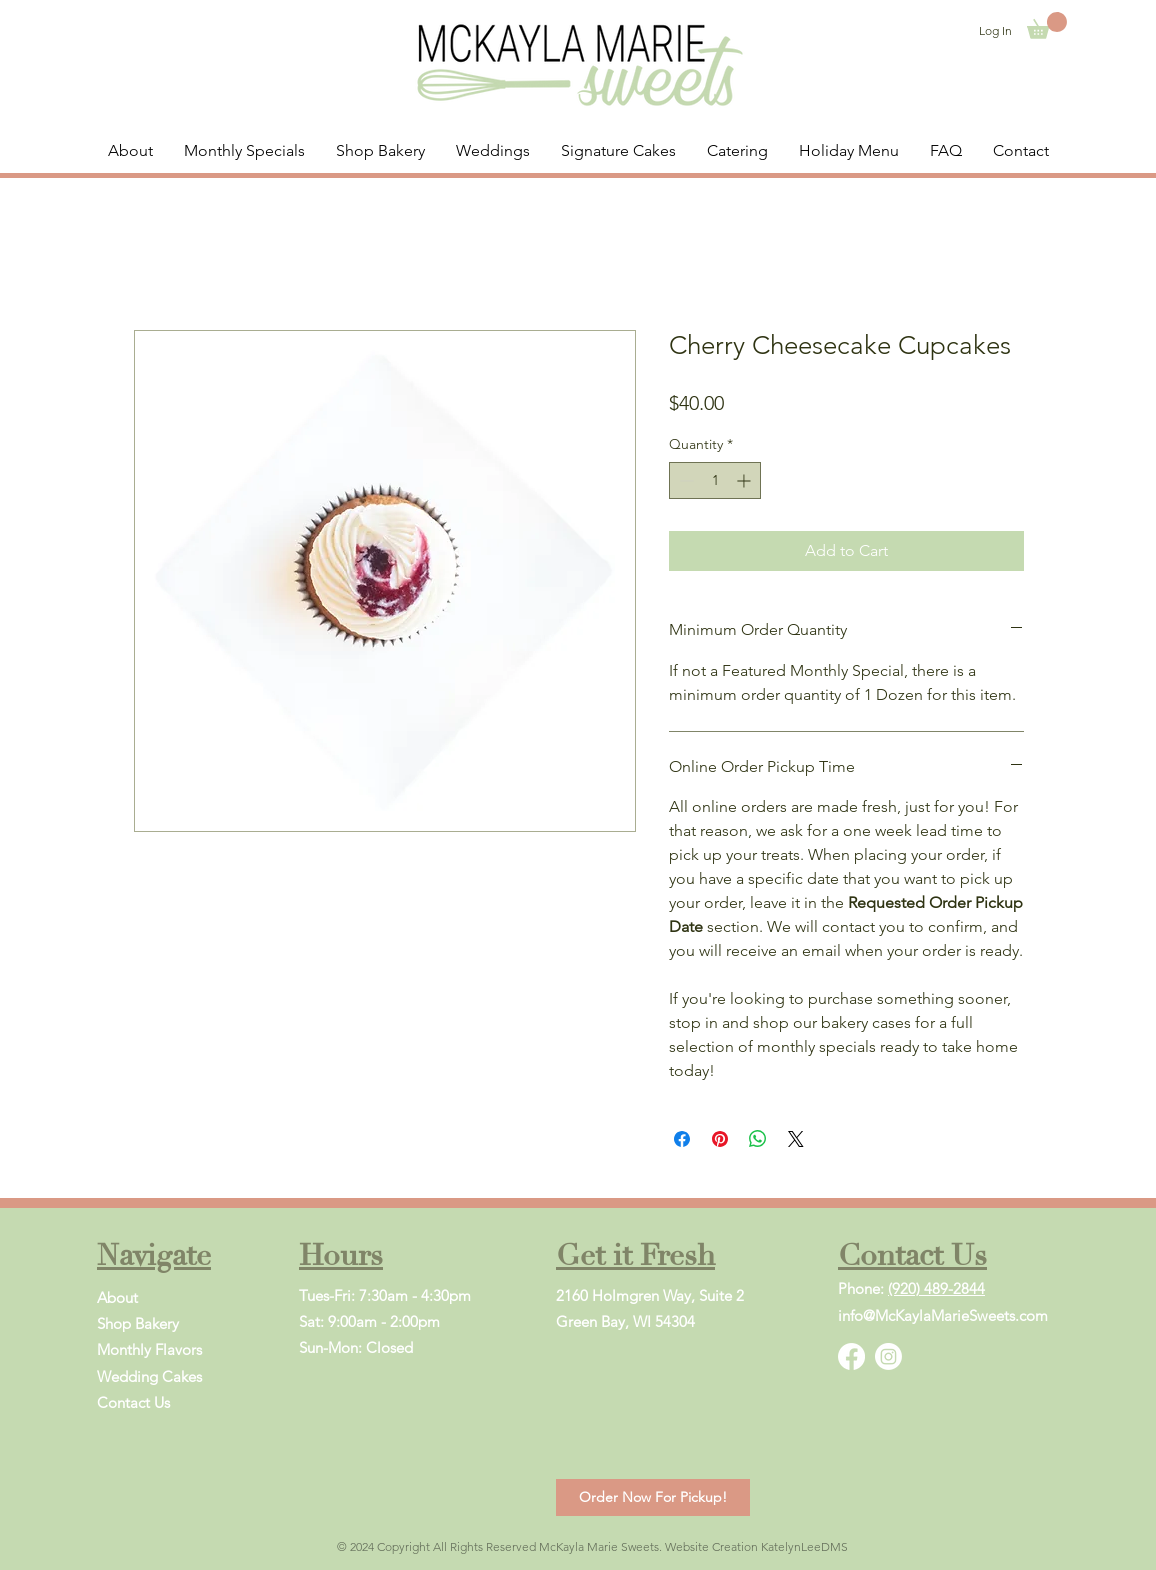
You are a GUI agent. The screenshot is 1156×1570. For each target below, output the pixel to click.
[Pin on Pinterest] (720, 1139)
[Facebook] (851, 1356)
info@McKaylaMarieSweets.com (943, 1315)
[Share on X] (796, 1139)
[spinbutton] (715, 480)
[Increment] (745, 480)
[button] (1047, 25)
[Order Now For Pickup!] (653, 1497)
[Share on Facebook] (682, 1139)
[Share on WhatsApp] (758, 1139)
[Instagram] (888, 1356)
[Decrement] (684, 480)
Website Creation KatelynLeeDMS (756, 1546)
